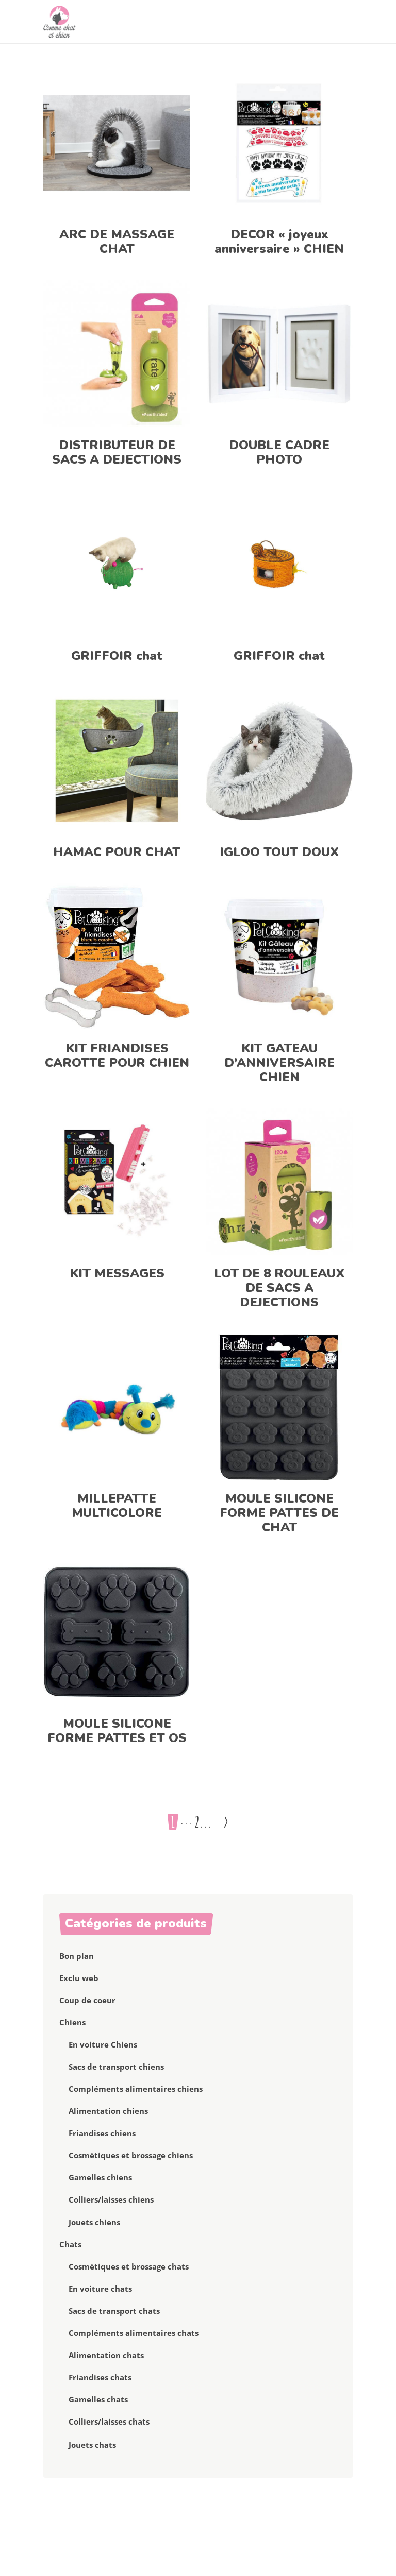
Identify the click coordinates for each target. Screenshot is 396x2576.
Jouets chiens (94, 2222)
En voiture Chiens (103, 2044)
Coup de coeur (87, 2000)
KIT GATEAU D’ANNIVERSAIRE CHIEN (279, 1062)
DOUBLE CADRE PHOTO (279, 452)
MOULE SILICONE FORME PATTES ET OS (117, 1730)
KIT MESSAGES (117, 1273)
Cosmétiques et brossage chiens (131, 2155)
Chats (70, 2244)
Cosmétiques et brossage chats (129, 2266)
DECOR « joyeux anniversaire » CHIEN (279, 241)
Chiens (72, 2022)
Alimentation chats (106, 2355)
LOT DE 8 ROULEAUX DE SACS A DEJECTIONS (279, 1287)
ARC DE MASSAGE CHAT (116, 241)
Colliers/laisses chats (109, 2421)
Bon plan (76, 1956)
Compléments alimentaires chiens (136, 2089)
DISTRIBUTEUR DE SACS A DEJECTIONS (117, 452)
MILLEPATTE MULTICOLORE (117, 1505)
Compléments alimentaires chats (134, 2333)
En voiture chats (100, 2288)
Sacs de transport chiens (116, 2066)
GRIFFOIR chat (116, 655)
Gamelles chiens (100, 2177)
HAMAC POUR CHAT (116, 852)
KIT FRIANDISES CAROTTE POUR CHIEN (117, 1055)
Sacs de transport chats (114, 2311)
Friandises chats (100, 2377)
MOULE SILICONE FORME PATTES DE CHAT (279, 1513)
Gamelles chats (98, 2399)
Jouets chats (92, 2444)
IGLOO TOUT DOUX (279, 852)
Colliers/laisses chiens (111, 2199)
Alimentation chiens (108, 2111)
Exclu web (78, 1978)
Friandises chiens (102, 2133)
